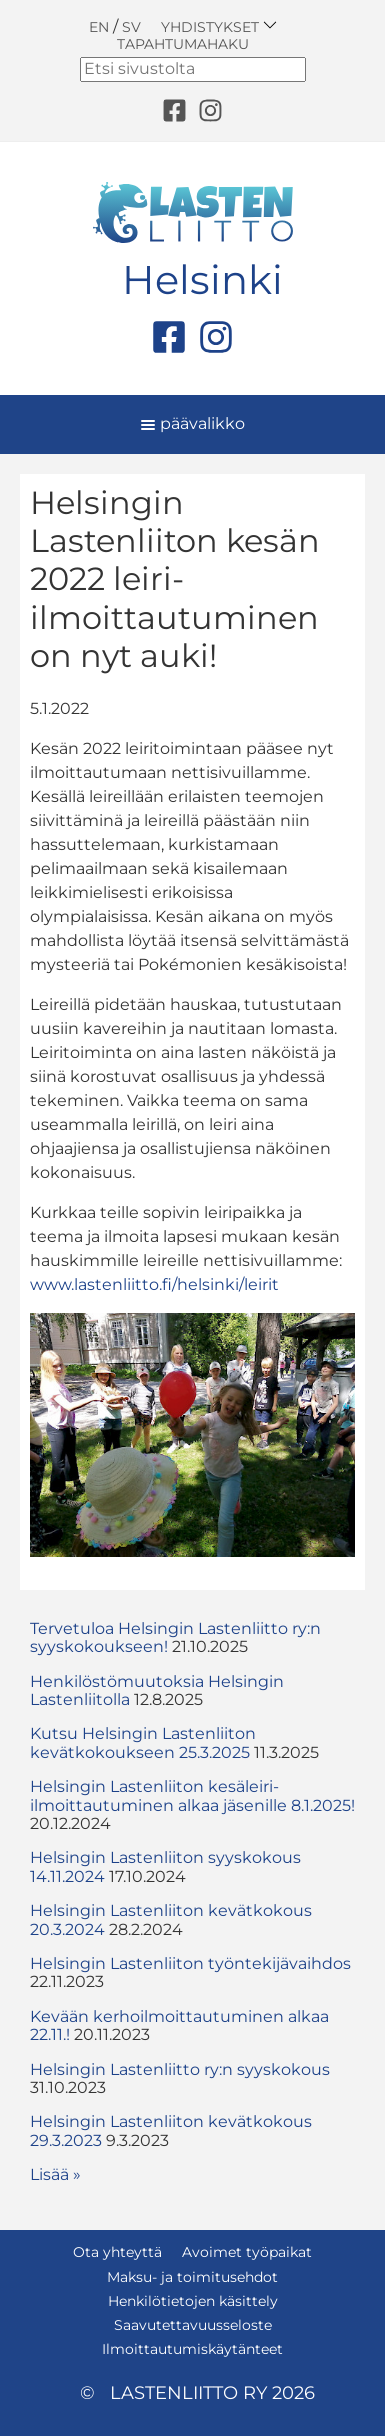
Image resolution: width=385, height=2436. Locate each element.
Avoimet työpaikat (247, 2252)
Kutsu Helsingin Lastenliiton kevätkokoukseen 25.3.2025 (143, 1742)
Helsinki (202, 280)
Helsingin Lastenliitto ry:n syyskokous (180, 2069)
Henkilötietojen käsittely (193, 2301)
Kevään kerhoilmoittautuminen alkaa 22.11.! (179, 2025)
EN (99, 27)
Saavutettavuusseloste (193, 2325)
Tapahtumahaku (183, 44)
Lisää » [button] (55, 2174)
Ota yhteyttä (117, 2252)
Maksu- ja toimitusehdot (192, 2277)
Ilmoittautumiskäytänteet (192, 2349)
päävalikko (192, 423)
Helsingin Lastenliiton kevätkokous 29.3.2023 (171, 2130)
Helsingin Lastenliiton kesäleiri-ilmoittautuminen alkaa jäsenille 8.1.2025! (192, 1795)
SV (131, 27)
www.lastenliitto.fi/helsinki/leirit (154, 1284)
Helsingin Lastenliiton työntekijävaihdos (190, 1963)
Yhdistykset (219, 26)
